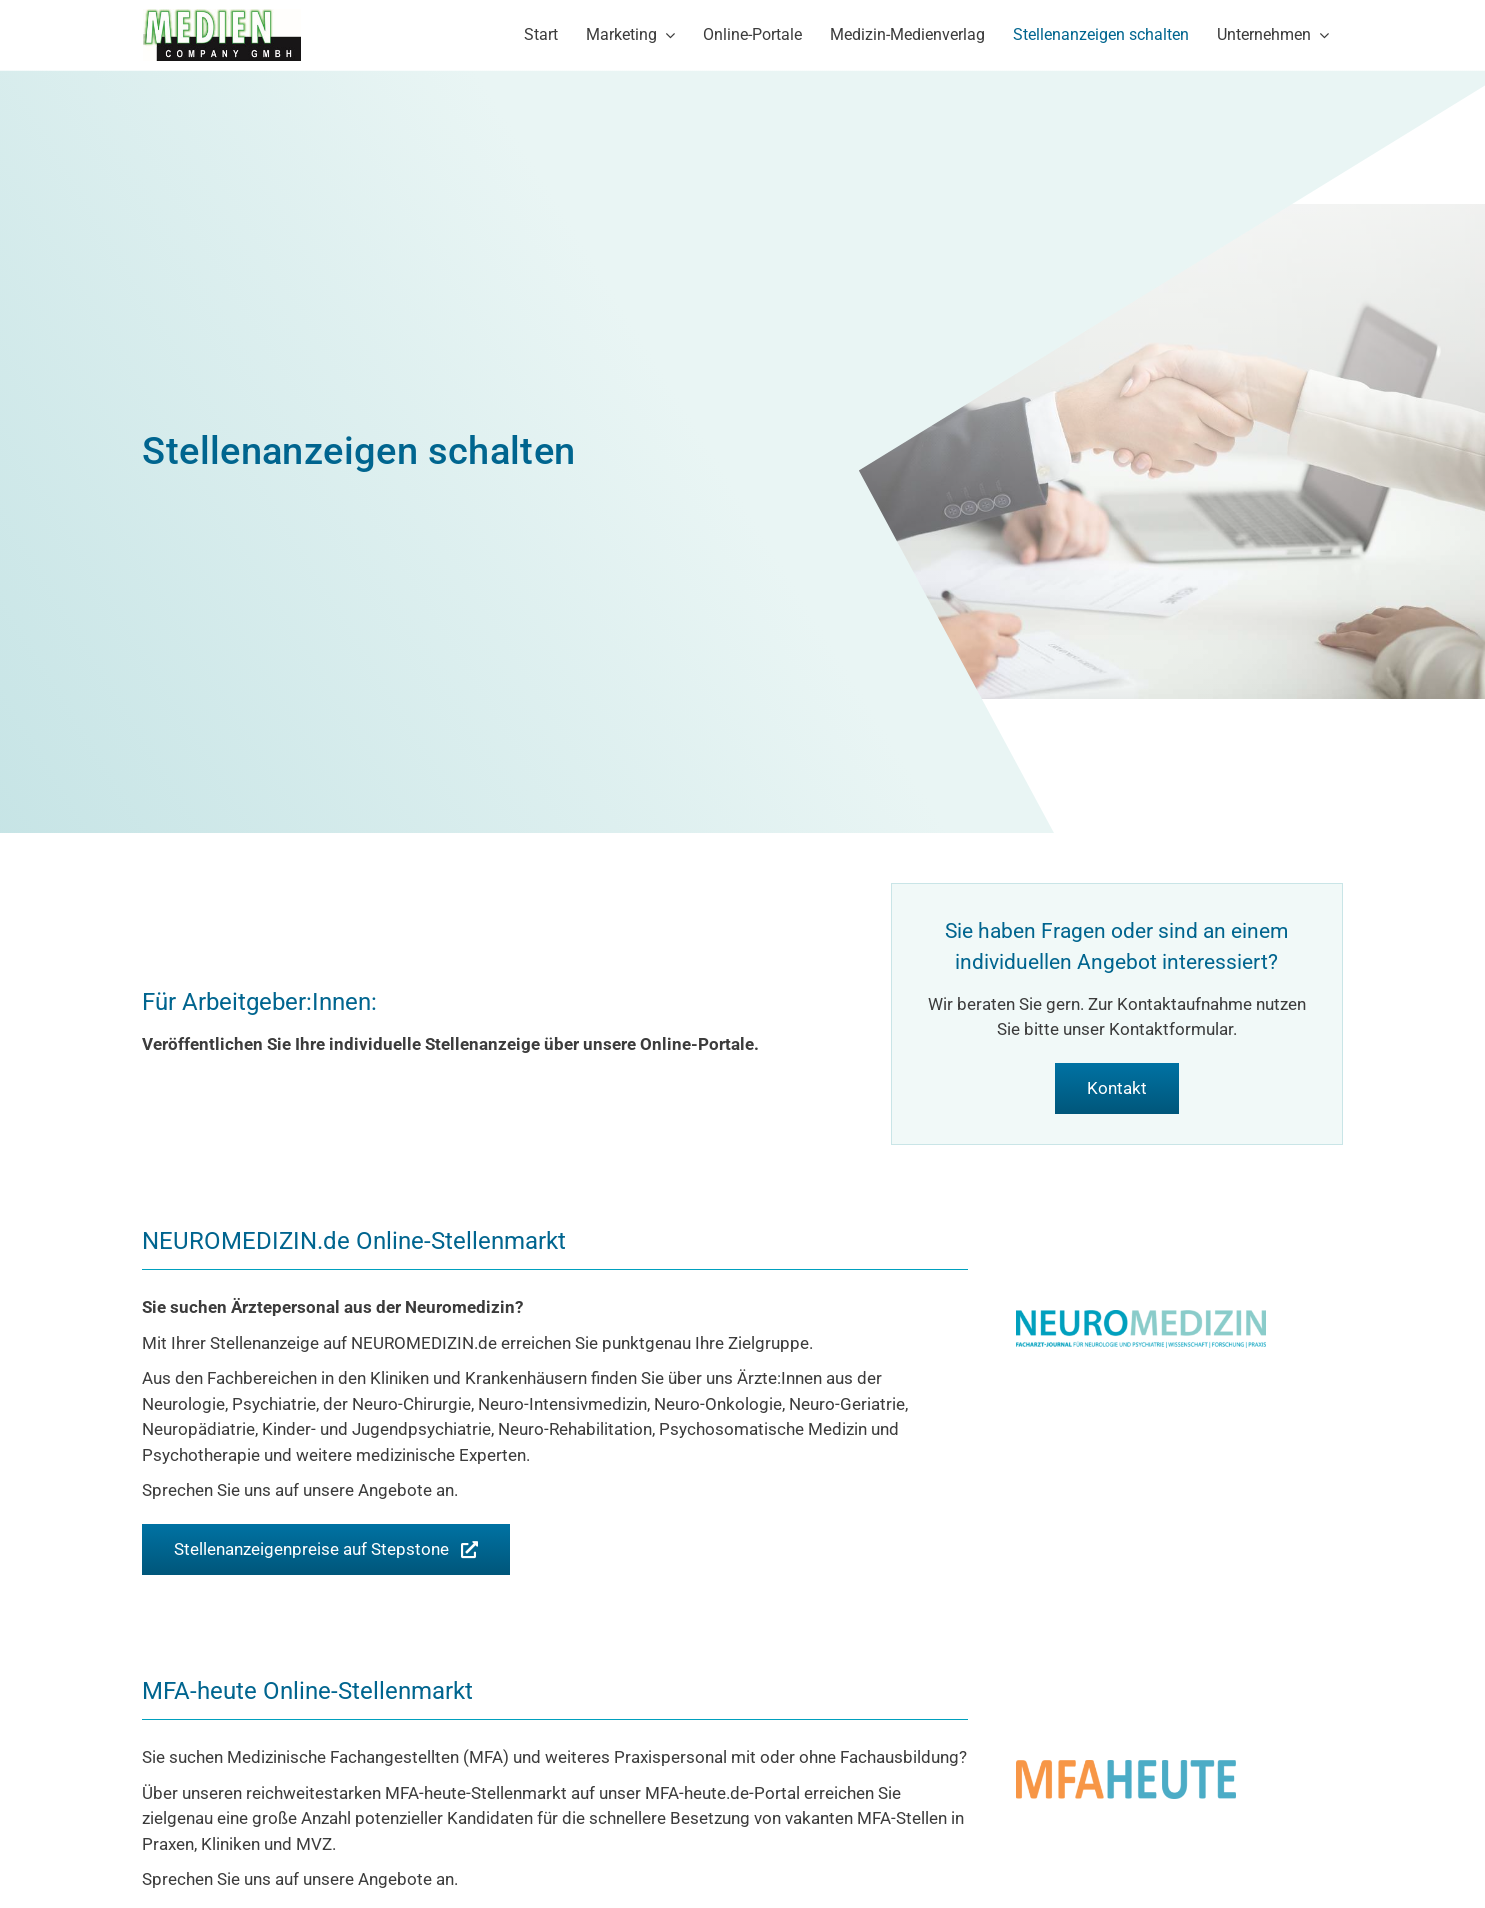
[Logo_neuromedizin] (1141, 1318)
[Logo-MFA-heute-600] (1126, 1768)
